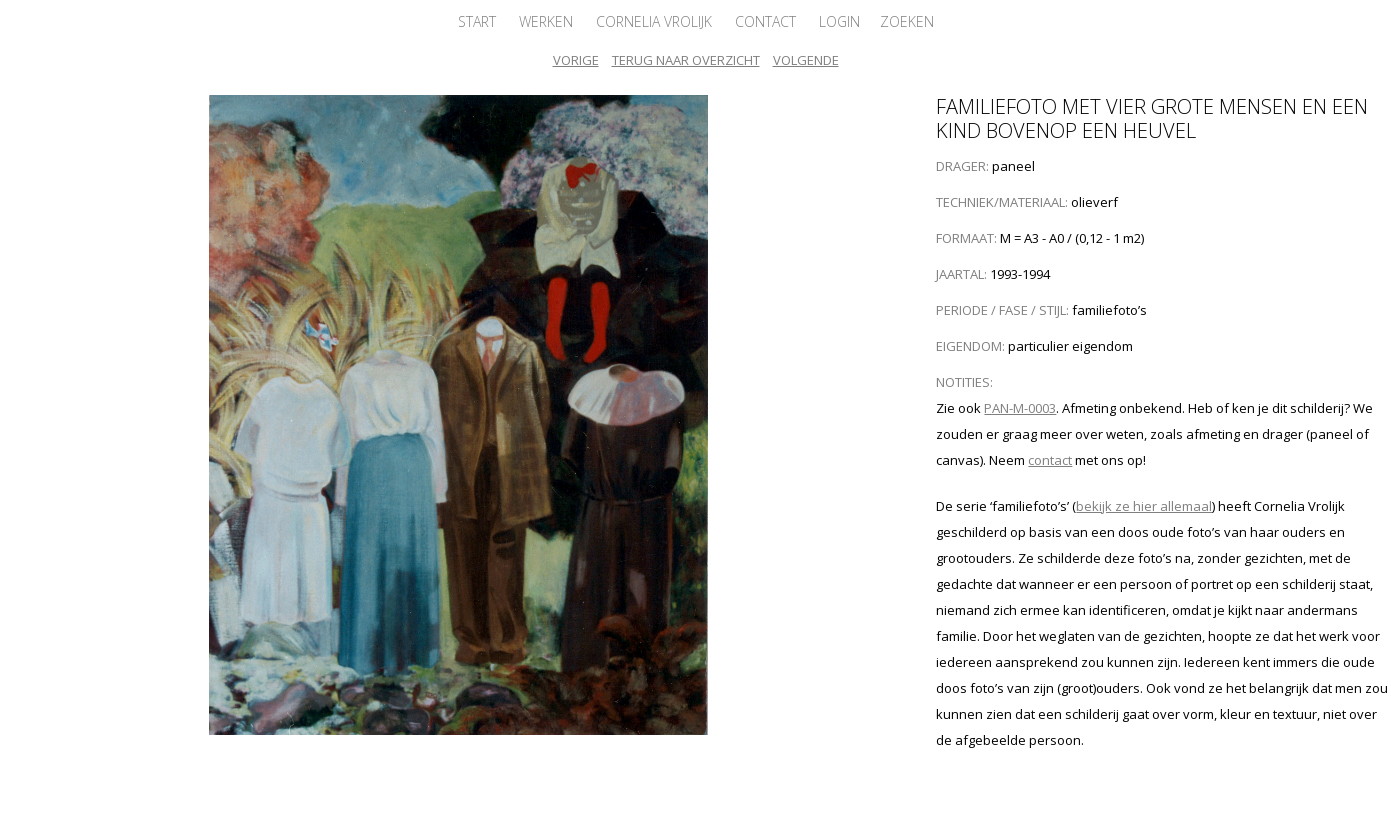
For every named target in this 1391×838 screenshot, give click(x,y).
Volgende (806, 60)
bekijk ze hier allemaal (1144, 506)
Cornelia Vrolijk (654, 21)
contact (1050, 460)
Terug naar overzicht (686, 60)
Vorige (576, 60)
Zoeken (907, 21)
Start (477, 21)
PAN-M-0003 (1020, 408)
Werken (546, 21)
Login (839, 21)
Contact (765, 21)
